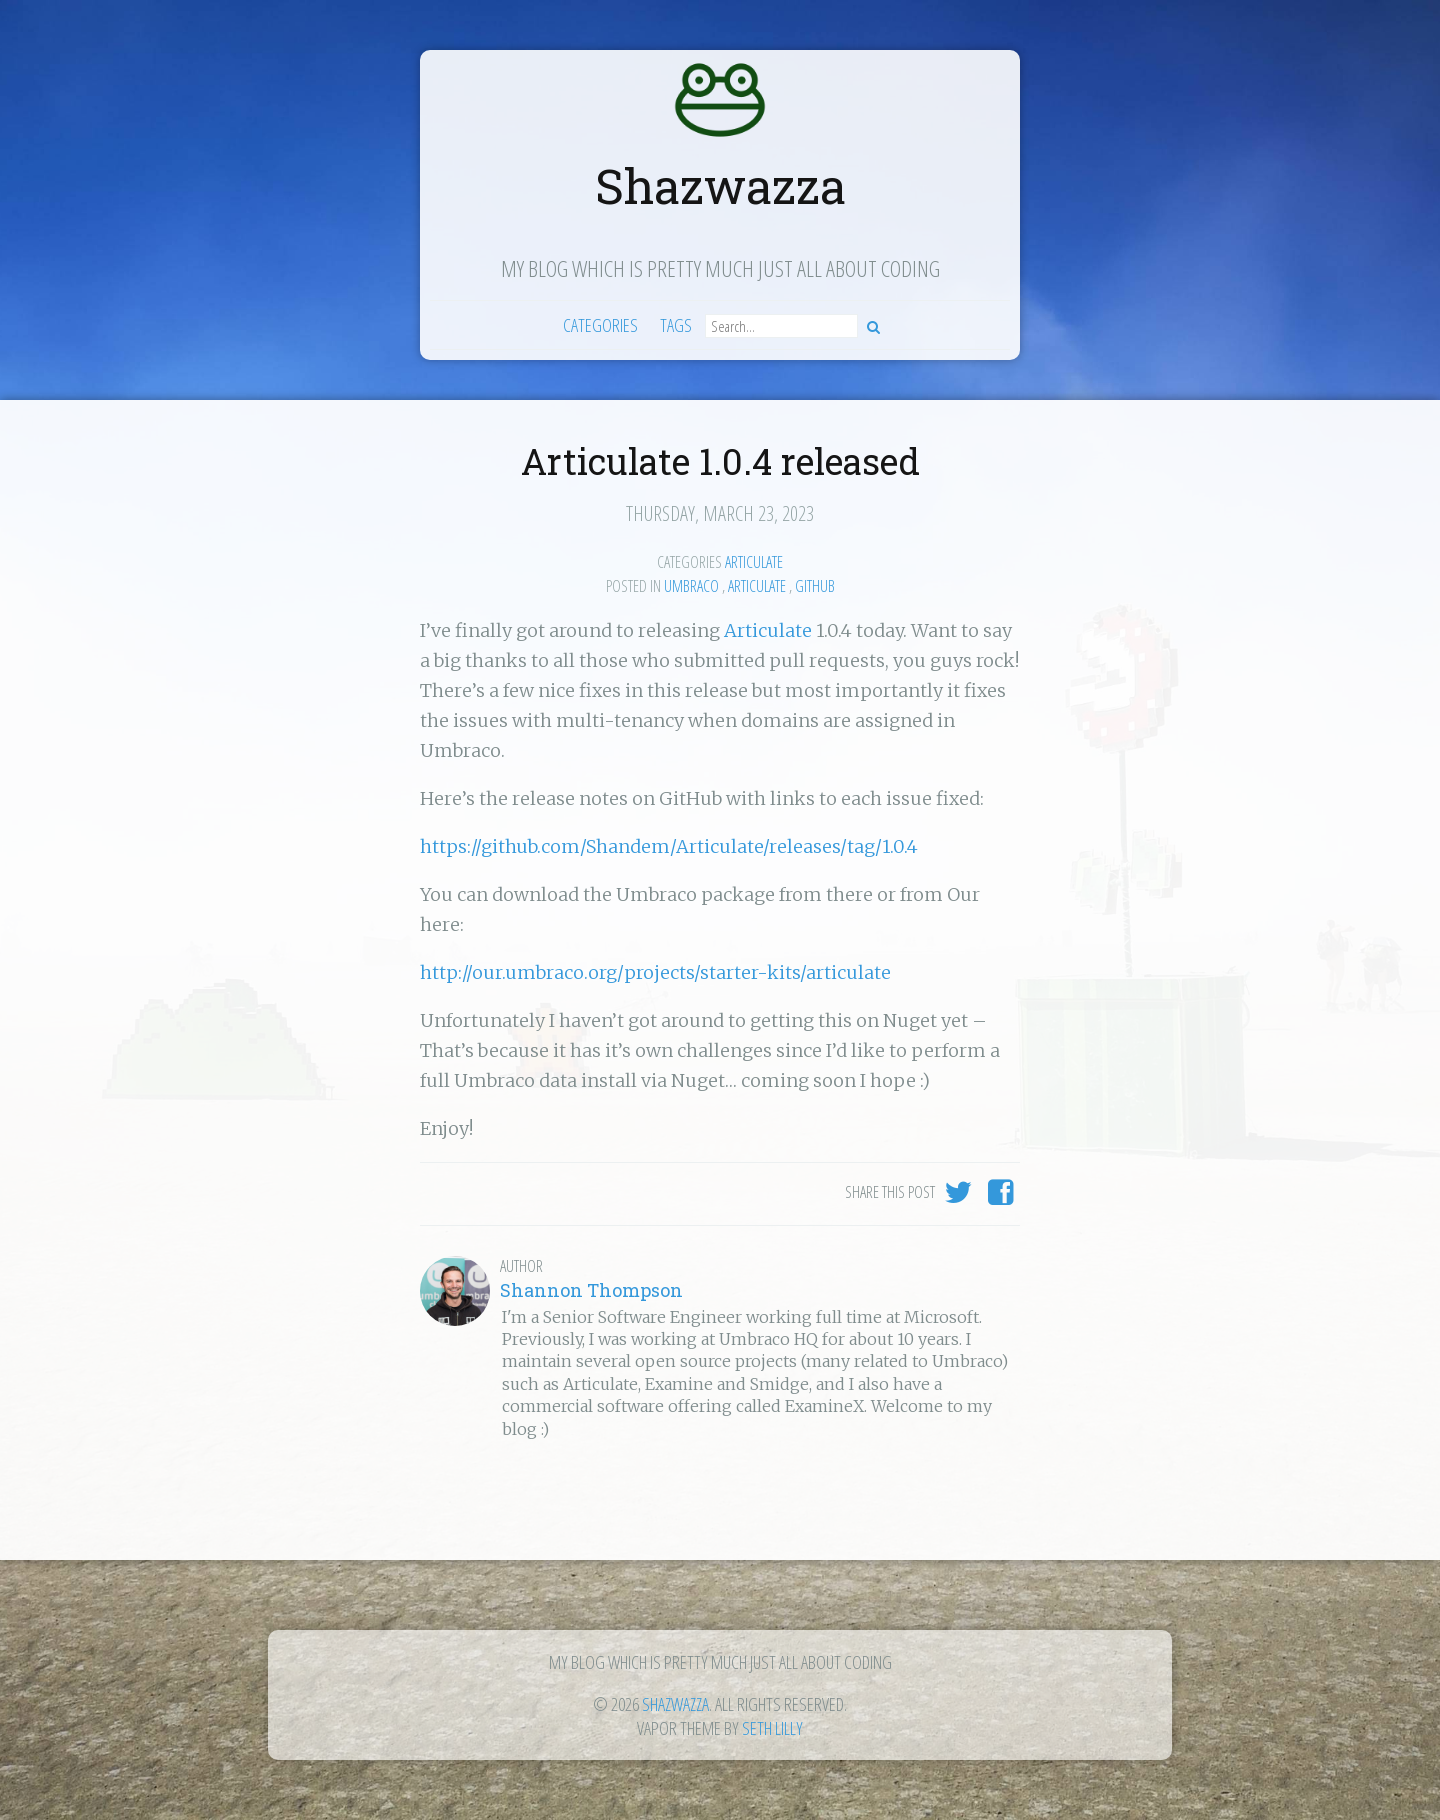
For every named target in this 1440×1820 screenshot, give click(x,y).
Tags (676, 325)
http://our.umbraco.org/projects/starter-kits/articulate (655, 972)
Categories (600, 325)
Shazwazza (720, 185)
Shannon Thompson (591, 1290)
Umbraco (691, 586)
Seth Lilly (772, 1728)
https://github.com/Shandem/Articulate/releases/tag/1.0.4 (669, 846)
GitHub (815, 586)
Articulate (754, 562)
